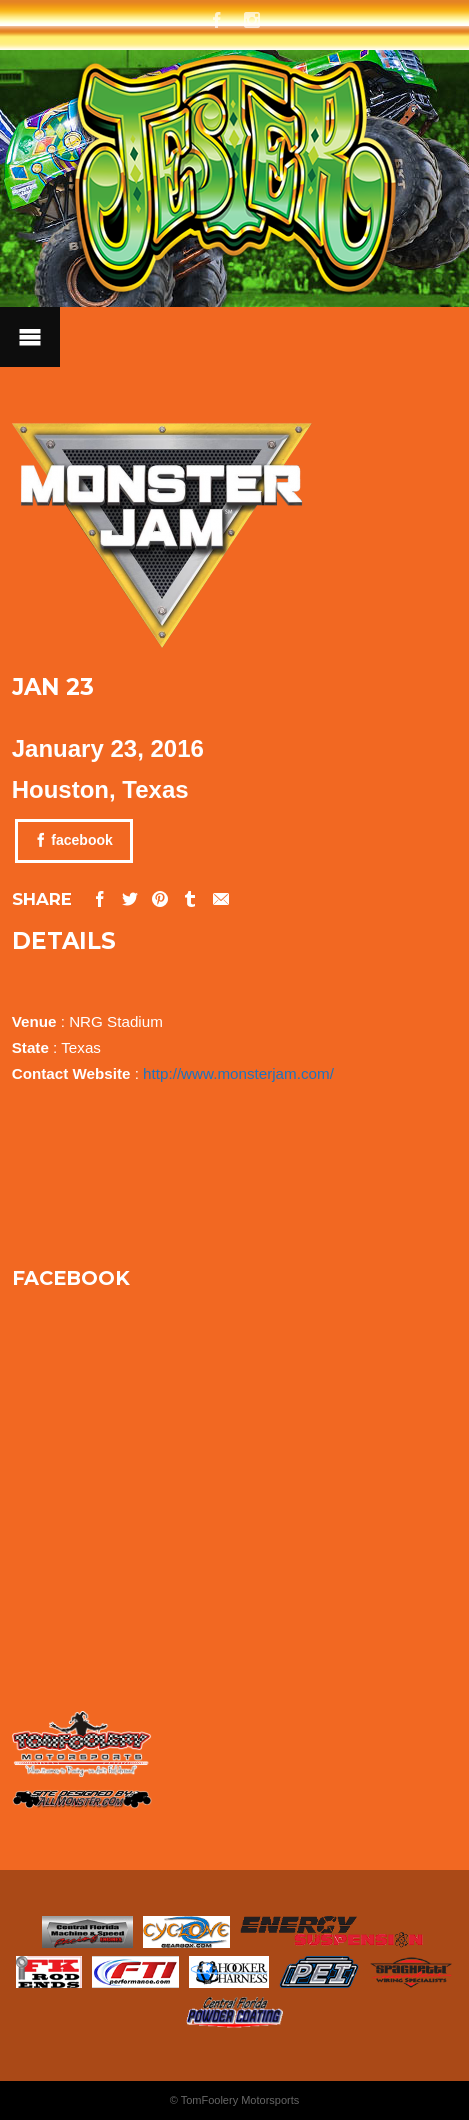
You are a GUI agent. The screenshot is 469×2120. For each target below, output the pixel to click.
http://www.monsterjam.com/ (238, 1073)
